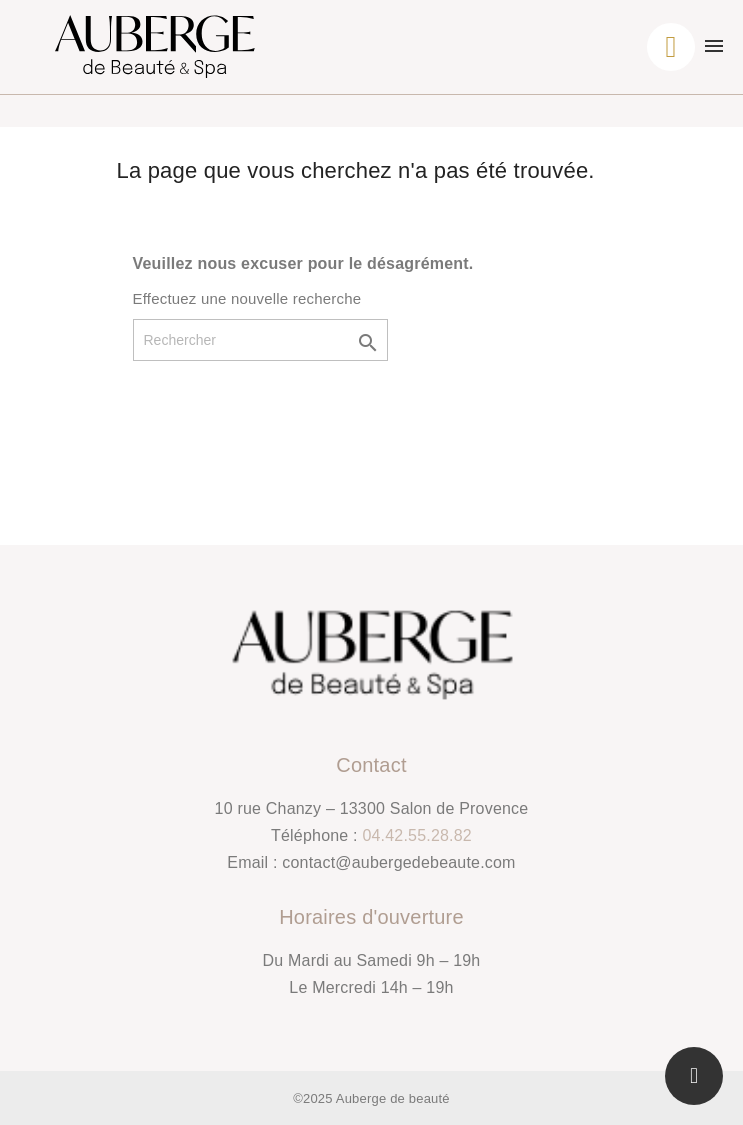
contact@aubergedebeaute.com (398, 862)
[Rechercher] (260, 340)
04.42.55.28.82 (417, 835)
